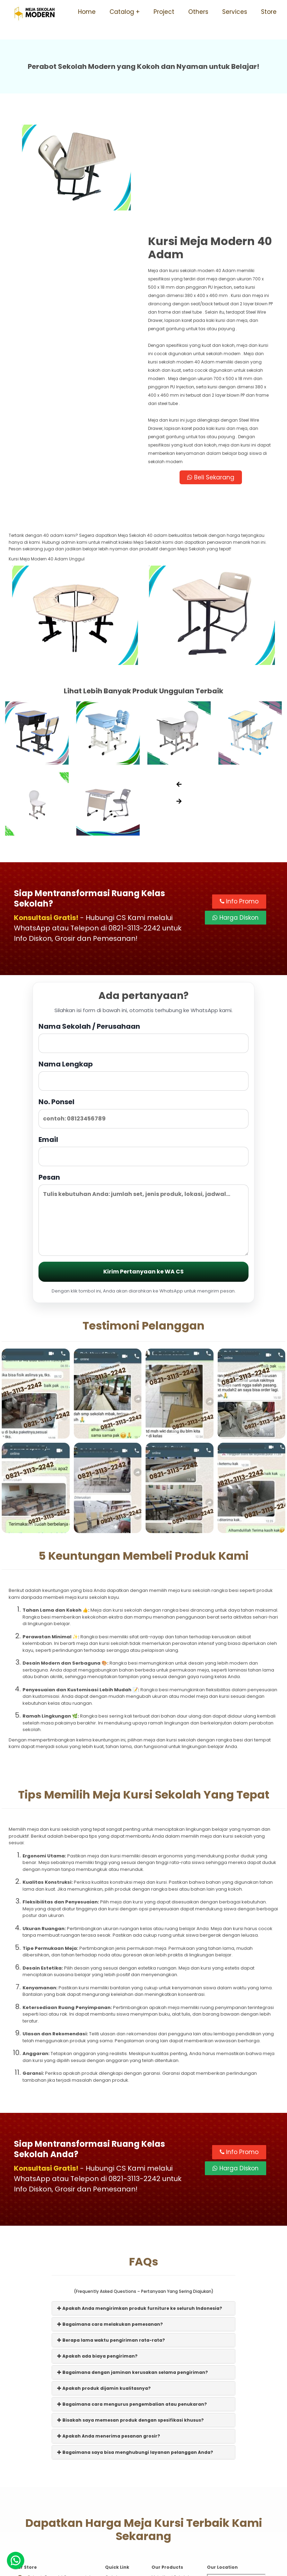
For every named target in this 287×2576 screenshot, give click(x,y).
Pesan (143, 1107)
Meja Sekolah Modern (152, 2567)
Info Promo (239, 795)
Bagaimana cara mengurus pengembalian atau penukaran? (132, 2297)
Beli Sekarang (211, 371)
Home (87, 12)
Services (234, 12)
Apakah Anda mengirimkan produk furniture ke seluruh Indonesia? (139, 2201)
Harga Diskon (235, 811)
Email (143, 1043)
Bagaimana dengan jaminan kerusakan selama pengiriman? (132, 2265)
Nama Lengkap (143, 968)
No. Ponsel (143, 1005)
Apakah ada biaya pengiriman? (97, 2249)
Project (164, 12)
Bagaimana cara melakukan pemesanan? (110, 2217)
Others (198, 12)
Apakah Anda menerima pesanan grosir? (108, 2329)
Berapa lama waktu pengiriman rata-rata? (111, 2233)
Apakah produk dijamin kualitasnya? (104, 2281)
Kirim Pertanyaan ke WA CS (143, 1165)
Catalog (122, 12)
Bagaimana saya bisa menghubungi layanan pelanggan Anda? (135, 2345)
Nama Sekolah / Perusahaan (143, 930)
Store (269, 12)
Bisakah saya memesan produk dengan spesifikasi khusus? (130, 2313)
